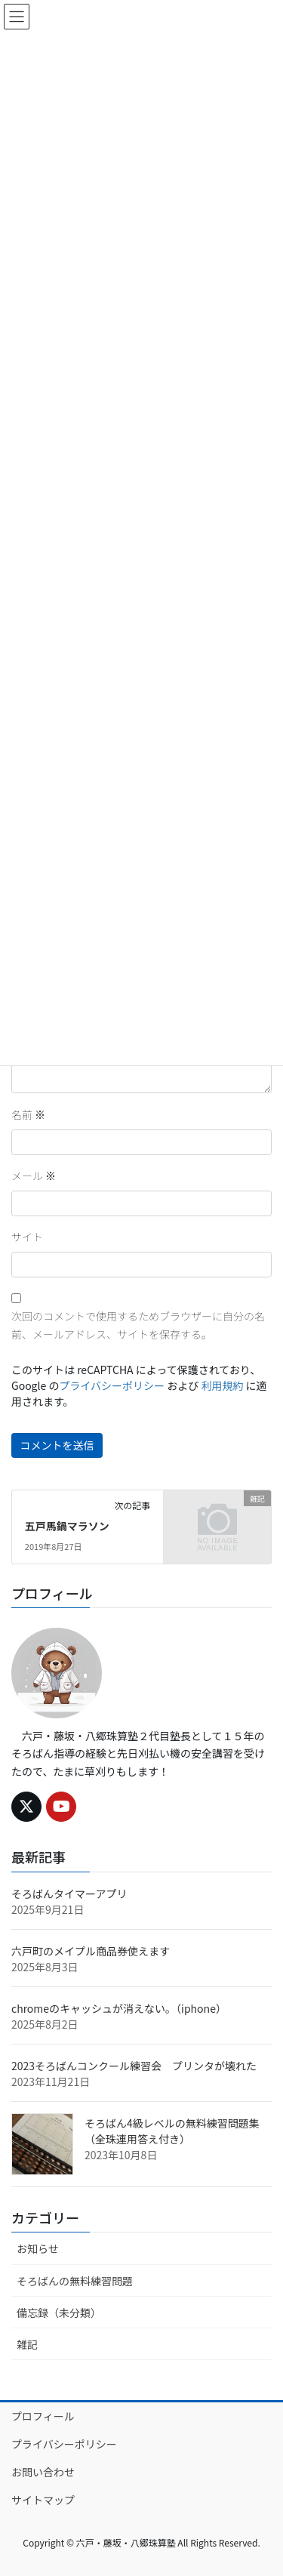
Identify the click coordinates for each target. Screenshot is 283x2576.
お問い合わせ (43, 2471)
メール (33, 1175)
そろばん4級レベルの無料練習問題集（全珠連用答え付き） (172, 2130)
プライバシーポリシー (112, 1385)
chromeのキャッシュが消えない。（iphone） (118, 2008)
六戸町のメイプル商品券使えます (90, 1950)
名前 (28, 1114)
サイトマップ (43, 2499)
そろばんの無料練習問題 (75, 2280)
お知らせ (38, 2248)
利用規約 (222, 1385)
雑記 (27, 2344)
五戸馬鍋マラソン (67, 1525)
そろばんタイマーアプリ (69, 1893)
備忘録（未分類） (59, 2312)
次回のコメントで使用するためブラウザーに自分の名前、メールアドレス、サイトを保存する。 (138, 1325)
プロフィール (43, 2415)
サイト (27, 1236)
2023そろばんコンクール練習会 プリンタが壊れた (134, 2065)
